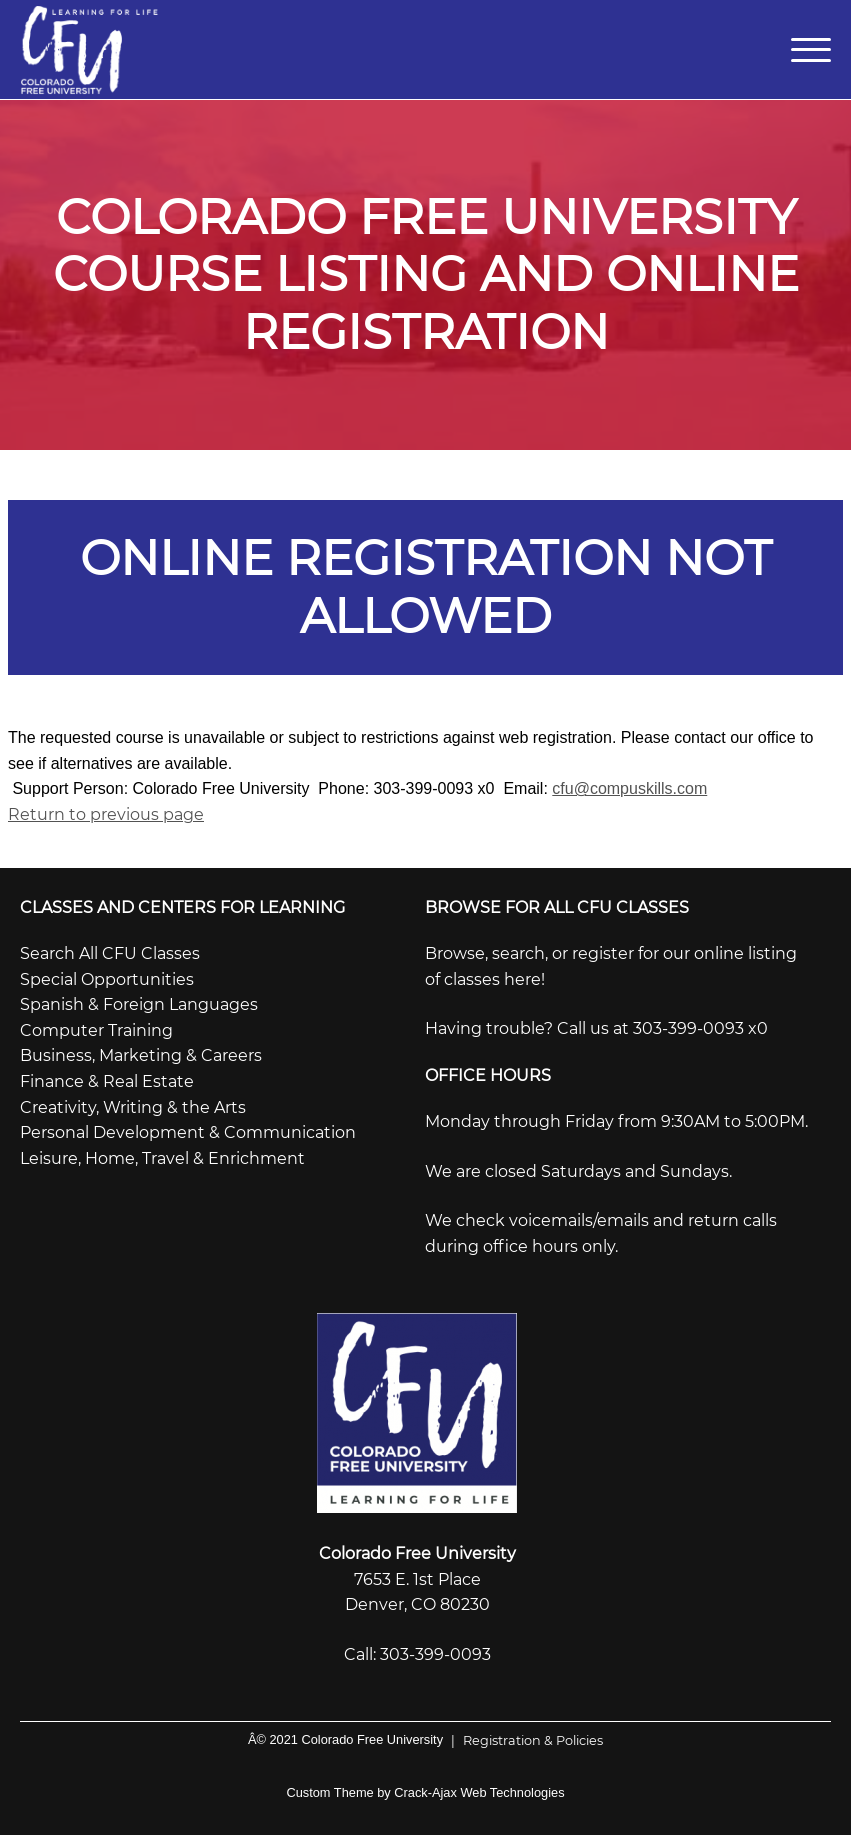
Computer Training (96, 1030)
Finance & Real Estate (107, 1081)
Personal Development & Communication (188, 1132)
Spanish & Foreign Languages (139, 1004)
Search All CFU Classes (110, 953)
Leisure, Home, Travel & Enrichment (162, 1158)
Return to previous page (106, 814)
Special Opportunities (107, 979)
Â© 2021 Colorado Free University (345, 1739)
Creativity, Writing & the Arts (133, 1107)
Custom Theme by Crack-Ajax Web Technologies (425, 1792)
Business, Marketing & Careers (141, 1055)
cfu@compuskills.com (629, 788)
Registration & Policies (523, 1740)
